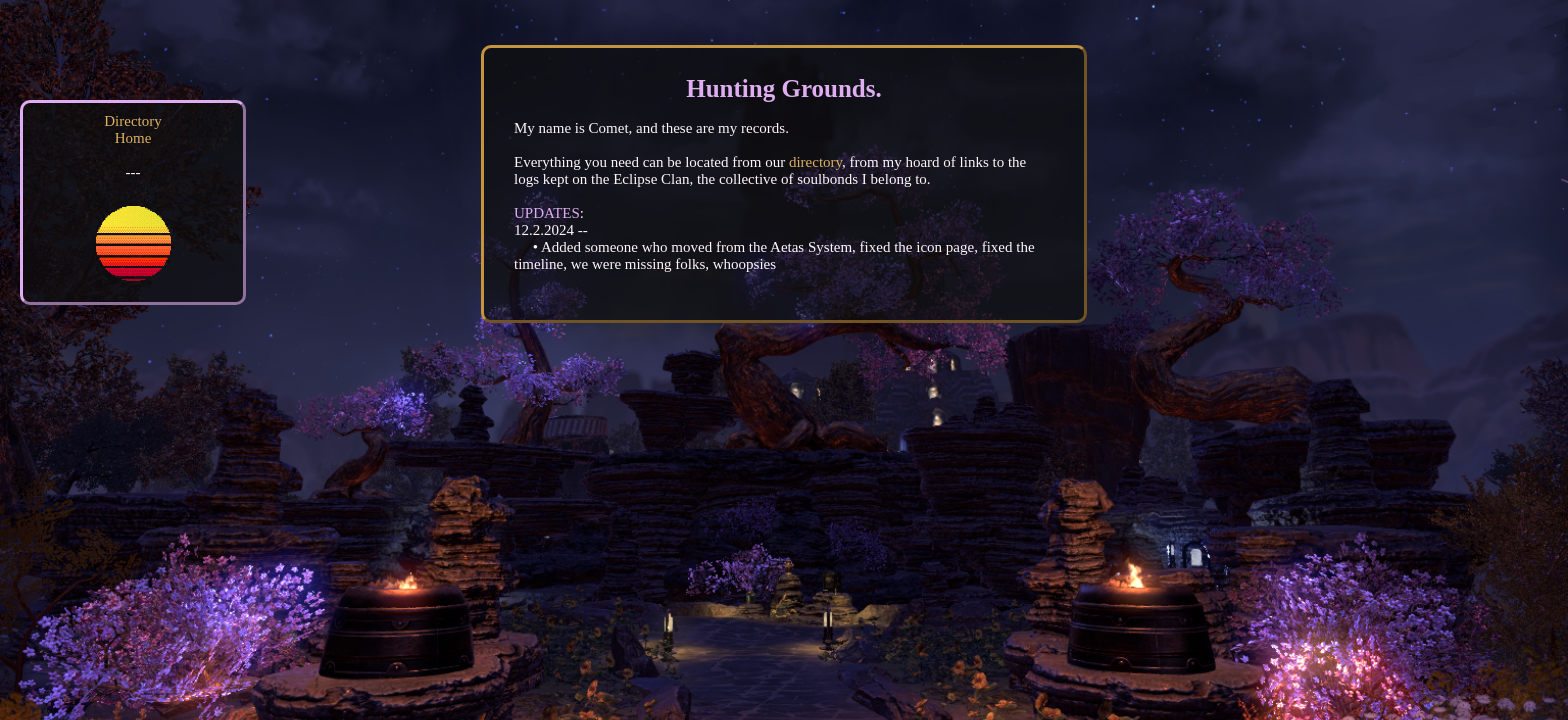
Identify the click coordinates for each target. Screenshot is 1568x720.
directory (815, 162)
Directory (132, 121)
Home (133, 138)
